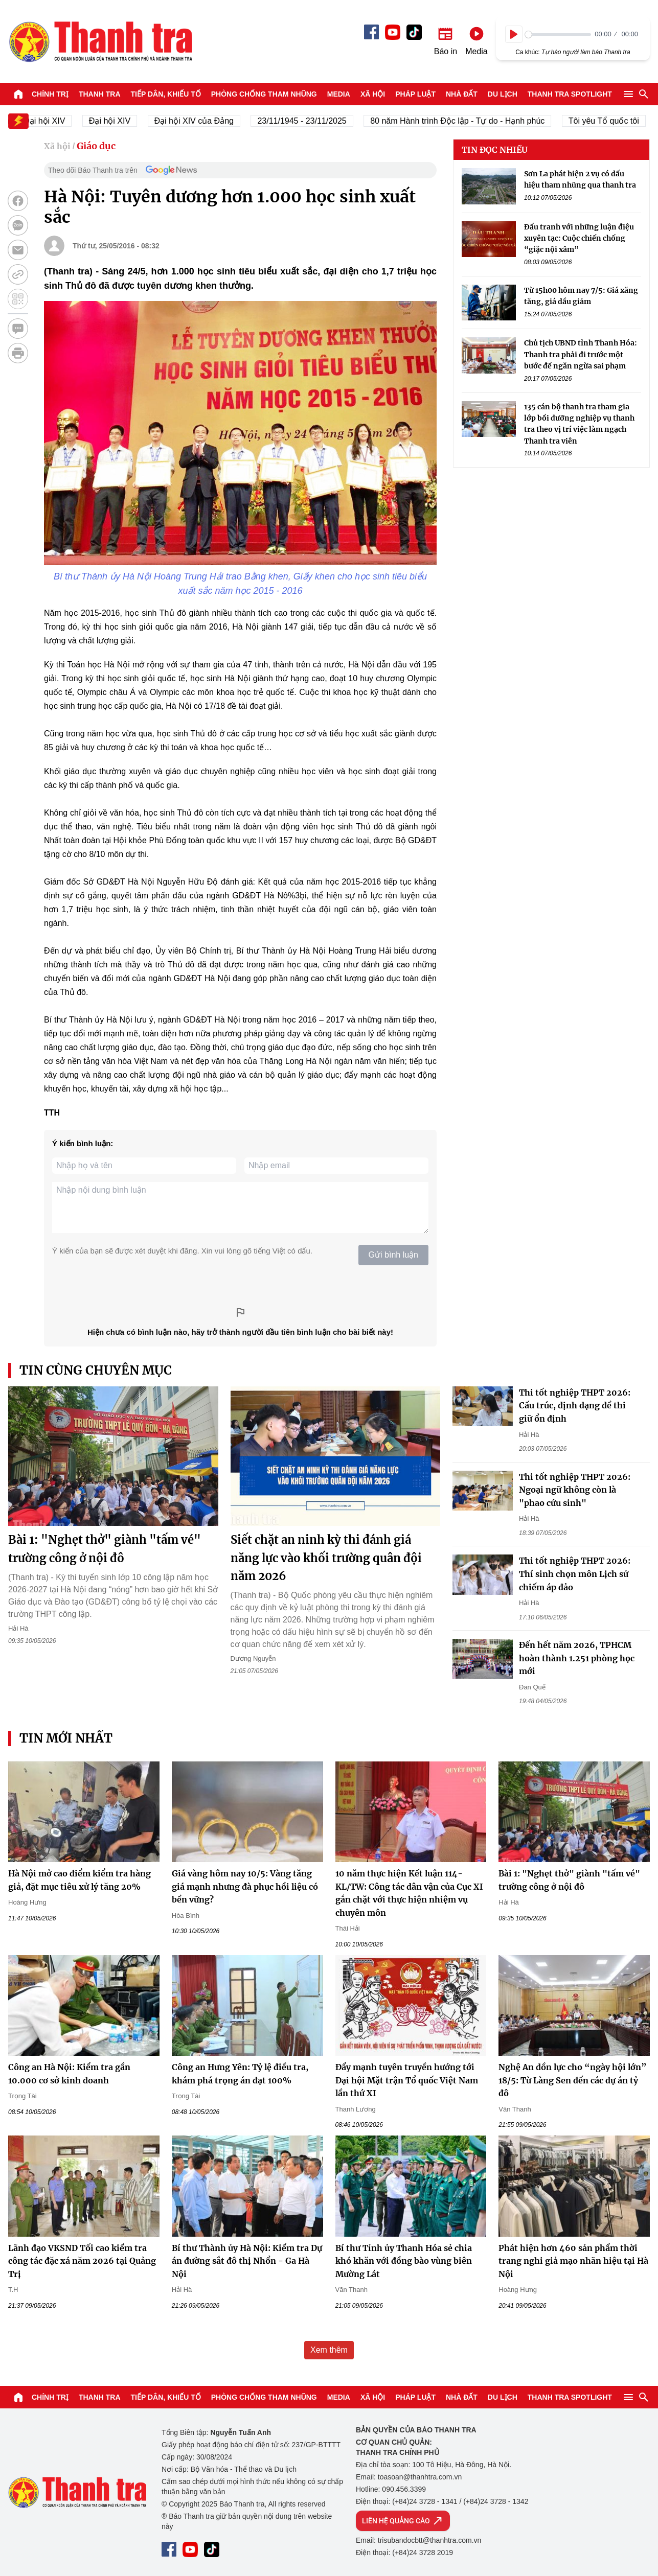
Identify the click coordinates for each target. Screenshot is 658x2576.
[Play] (514, 34)
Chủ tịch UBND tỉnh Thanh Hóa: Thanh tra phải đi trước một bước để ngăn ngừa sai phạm (580, 354)
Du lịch (502, 94)
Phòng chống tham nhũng (264, 94)
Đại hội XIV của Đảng (201, 121)
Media (338, 94)
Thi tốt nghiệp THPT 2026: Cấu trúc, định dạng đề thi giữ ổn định (574, 1405)
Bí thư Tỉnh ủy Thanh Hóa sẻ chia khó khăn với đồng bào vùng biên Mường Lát (403, 2261)
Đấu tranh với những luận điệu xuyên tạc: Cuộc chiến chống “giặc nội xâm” (579, 238)
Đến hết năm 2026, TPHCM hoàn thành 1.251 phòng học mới (576, 1658)
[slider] (558, 34)
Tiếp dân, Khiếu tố (166, 94)
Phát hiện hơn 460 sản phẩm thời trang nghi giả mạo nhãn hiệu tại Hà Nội (573, 2261)
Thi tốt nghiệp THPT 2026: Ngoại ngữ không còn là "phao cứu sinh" (574, 1490)
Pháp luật (415, 94)
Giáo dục (96, 146)
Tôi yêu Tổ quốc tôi (611, 121)
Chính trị (50, 94)
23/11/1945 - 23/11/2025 (309, 121)
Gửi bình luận (393, 1254)
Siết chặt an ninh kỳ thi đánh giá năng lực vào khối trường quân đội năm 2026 (326, 1558)
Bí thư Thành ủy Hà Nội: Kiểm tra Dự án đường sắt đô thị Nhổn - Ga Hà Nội (247, 2261)
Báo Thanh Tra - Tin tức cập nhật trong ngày (100, 41)
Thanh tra (100, 94)
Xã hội (372, 94)
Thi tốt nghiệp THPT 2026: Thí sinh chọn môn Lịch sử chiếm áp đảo (574, 1574)
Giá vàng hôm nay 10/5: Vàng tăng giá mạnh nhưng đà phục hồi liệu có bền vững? (245, 1886)
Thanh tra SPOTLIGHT (570, 94)
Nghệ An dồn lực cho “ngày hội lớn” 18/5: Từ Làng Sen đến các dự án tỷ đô (572, 2080)
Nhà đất (462, 94)
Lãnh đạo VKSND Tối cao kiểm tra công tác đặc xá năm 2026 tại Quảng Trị (82, 2261)
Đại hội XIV (117, 121)
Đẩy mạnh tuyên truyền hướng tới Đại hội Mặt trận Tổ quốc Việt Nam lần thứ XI (406, 2080)
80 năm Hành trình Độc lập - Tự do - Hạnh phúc (465, 121)
